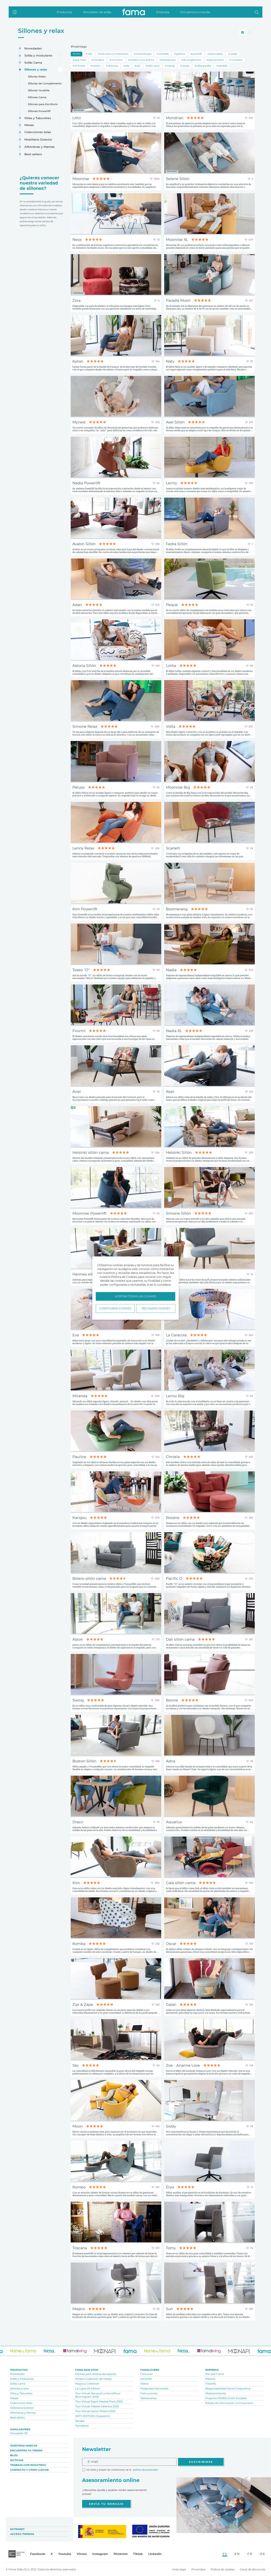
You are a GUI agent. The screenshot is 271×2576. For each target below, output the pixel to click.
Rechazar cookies (156, 1308)
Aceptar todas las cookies (135, 1296)
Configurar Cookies (115, 1308)
